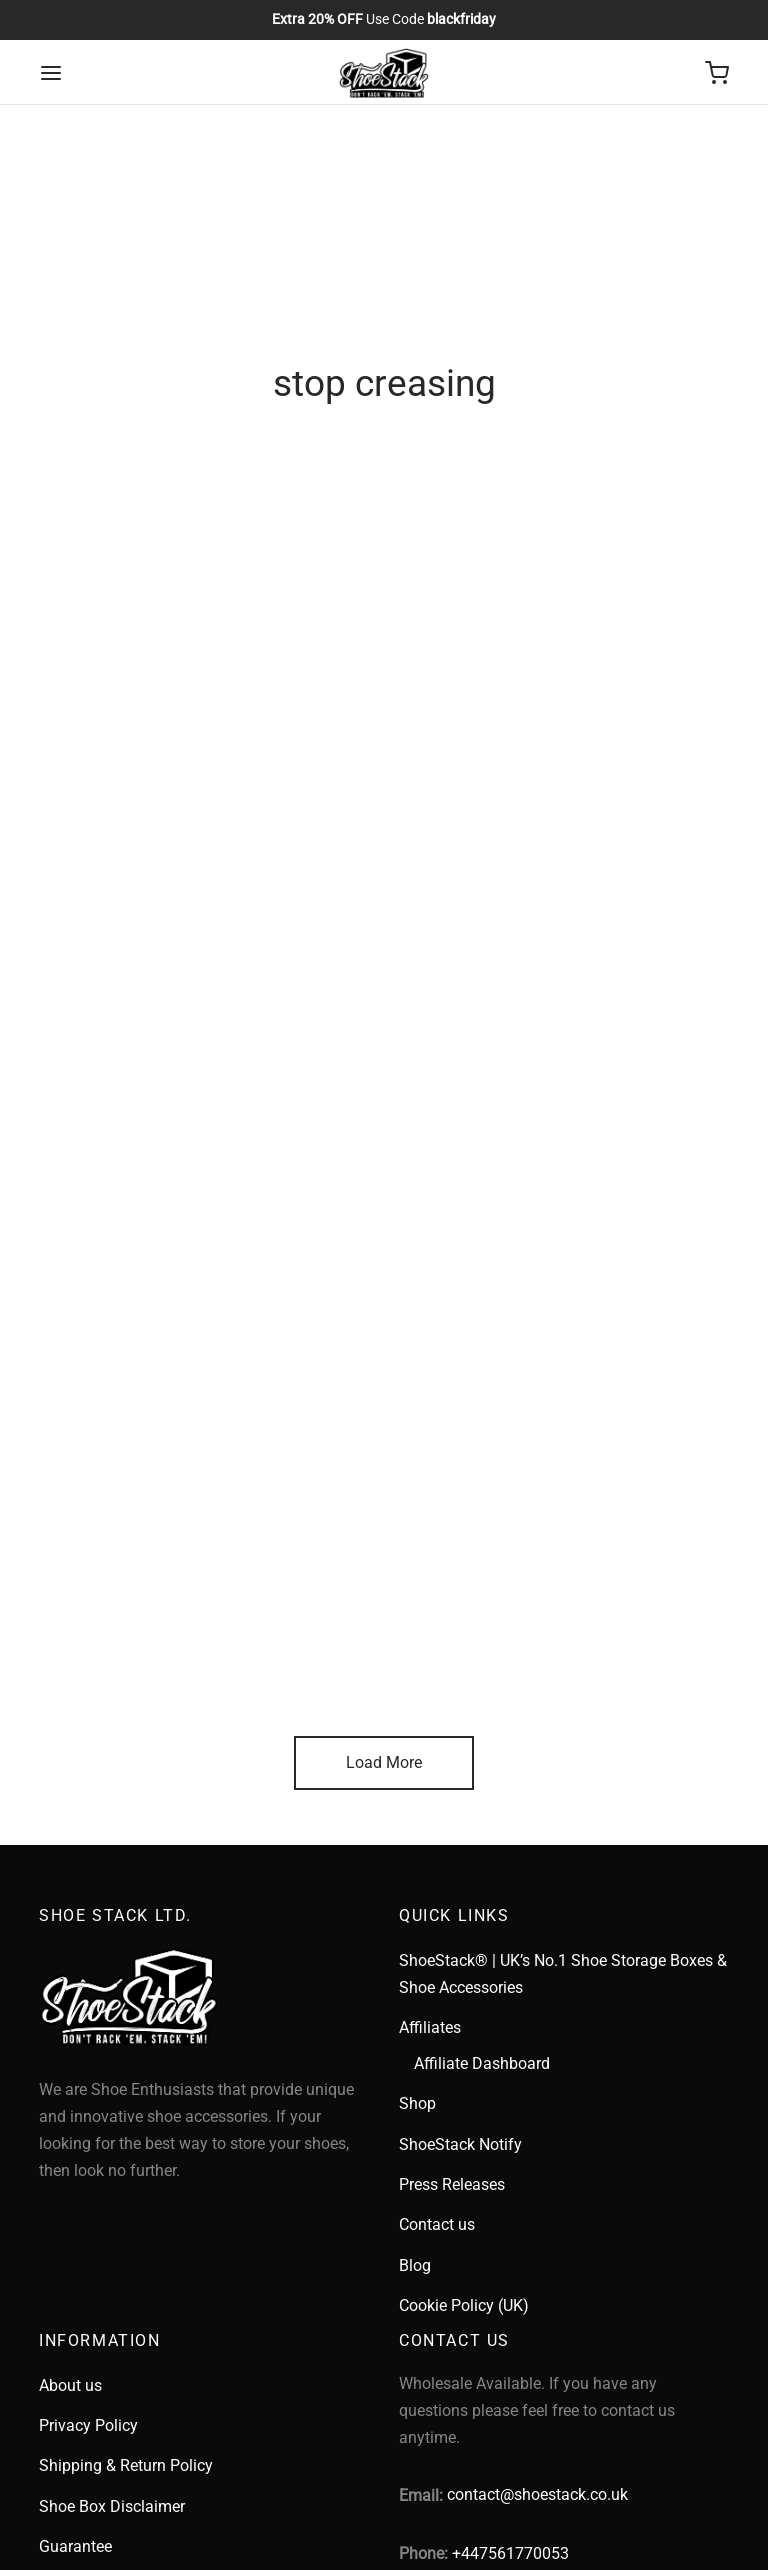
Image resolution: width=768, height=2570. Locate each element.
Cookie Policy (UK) (464, 2305)
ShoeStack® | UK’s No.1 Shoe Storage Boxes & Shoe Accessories (563, 1974)
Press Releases (452, 2184)
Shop (417, 2103)
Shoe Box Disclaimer (112, 2506)
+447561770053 (510, 2553)
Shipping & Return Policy (126, 2465)
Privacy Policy (88, 2425)
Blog (415, 2265)
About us (70, 2385)
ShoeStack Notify (460, 2144)
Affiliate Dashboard (482, 2063)
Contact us (437, 2224)
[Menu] (51, 73)
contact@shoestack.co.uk (537, 2494)
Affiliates (430, 2027)
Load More (384, 1762)
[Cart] (717, 73)
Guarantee (75, 2546)
